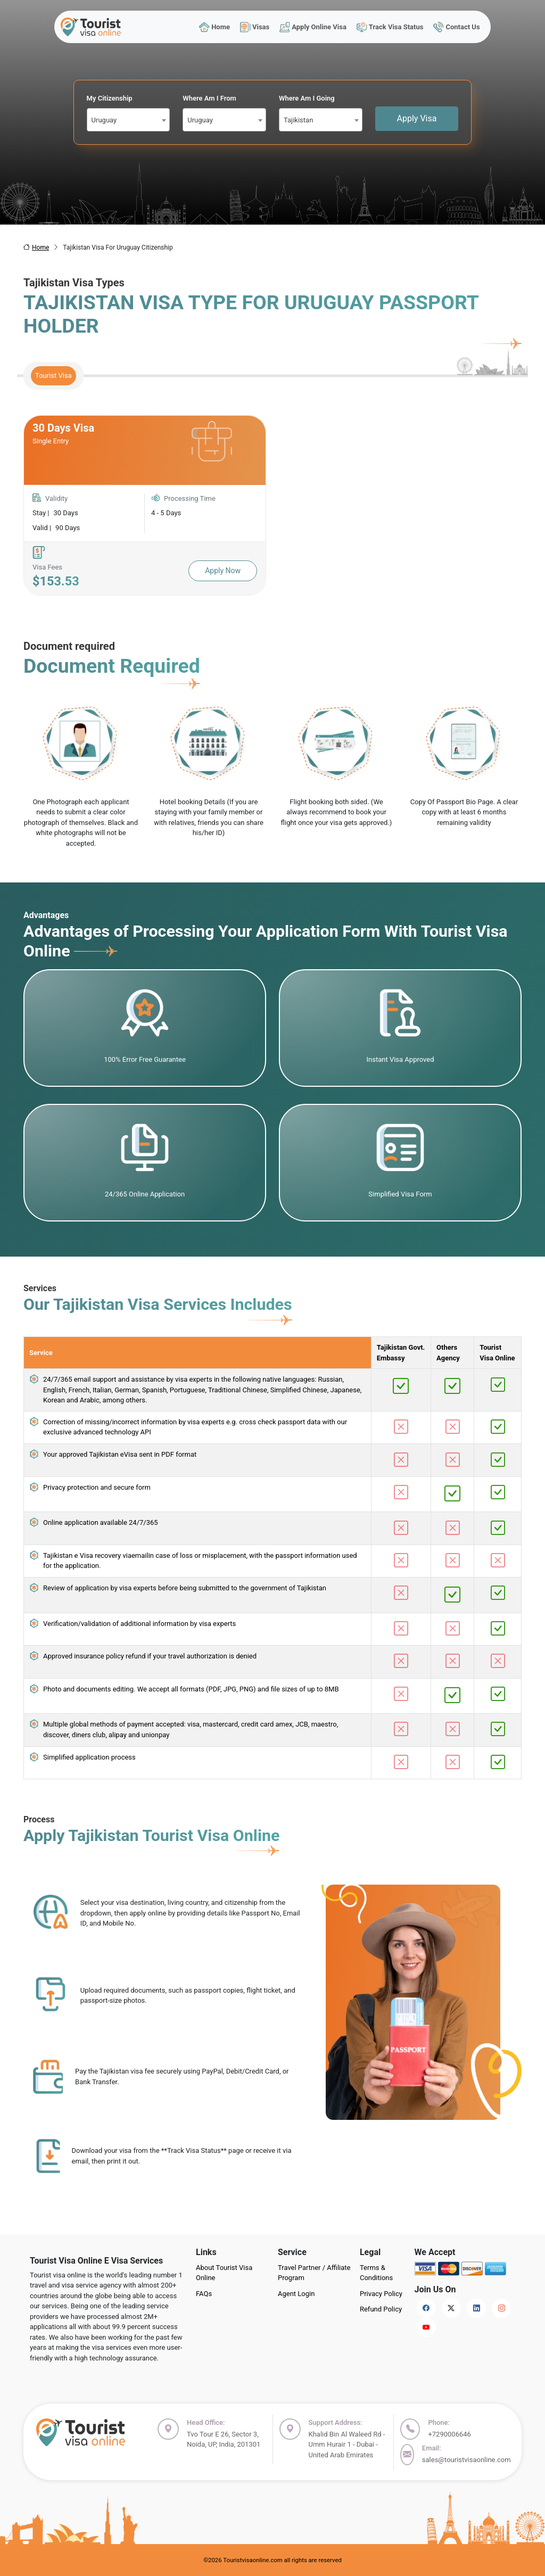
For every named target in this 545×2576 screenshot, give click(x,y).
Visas (254, 27)
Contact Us (456, 27)
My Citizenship (110, 98)
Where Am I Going (307, 98)
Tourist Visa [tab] (53, 375)
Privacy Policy (381, 2294)
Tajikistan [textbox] (298, 120)
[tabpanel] (272, 505)
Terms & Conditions (376, 2273)
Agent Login (296, 2294)
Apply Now (223, 570)
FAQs (204, 2294)
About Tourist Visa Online (224, 2273)
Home (214, 27)
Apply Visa (417, 118)
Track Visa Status (389, 27)
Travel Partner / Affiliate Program (314, 2273)
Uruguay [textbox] (104, 120)
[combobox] (128, 119)
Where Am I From (209, 98)
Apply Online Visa (312, 27)
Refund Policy (381, 2309)
